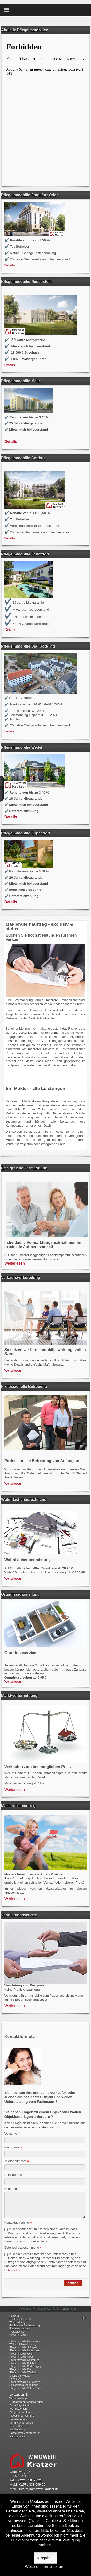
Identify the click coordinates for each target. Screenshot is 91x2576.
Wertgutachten (17, 2331)
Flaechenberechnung (21, 2415)
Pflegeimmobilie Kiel (20, 2369)
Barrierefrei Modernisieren (24, 2432)
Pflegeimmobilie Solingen (23, 2347)
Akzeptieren (46, 2558)
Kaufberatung (17, 2429)
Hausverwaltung (19, 2436)
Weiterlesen (14, 1263)
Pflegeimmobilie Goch (21, 2353)
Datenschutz (13, 2270)
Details (9, 265)
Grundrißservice (18, 2426)
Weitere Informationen (44, 2567)
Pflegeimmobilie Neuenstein (24, 2350)
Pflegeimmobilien (18, 2335)
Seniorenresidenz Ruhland (23, 2385)
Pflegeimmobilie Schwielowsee (26, 2388)
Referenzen (15, 2378)
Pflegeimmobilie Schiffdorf (23, 2363)
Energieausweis (18, 2419)
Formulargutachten (19, 2328)
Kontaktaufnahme (18, 2222)
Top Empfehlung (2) (20, 2319)
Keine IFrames (45, 109)
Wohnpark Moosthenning (22, 2344)
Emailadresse (16, 2175)
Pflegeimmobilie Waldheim (23, 2372)
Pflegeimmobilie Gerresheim (24, 2382)
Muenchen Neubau (19, 2375)
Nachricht (11, 2189)
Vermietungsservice (21, 2422)
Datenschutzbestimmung (23, 2247)
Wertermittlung (17, 2322)
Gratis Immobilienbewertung (24, 2325)
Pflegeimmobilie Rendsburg (24, 2360)
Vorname (12, 2133)
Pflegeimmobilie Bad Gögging (25, 2366)
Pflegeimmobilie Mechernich (24, 2341)
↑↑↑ (83, 2317)
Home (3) (14, 2316)
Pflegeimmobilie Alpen (21, 2356)
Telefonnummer (17, 2161)
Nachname (14, 2147)
